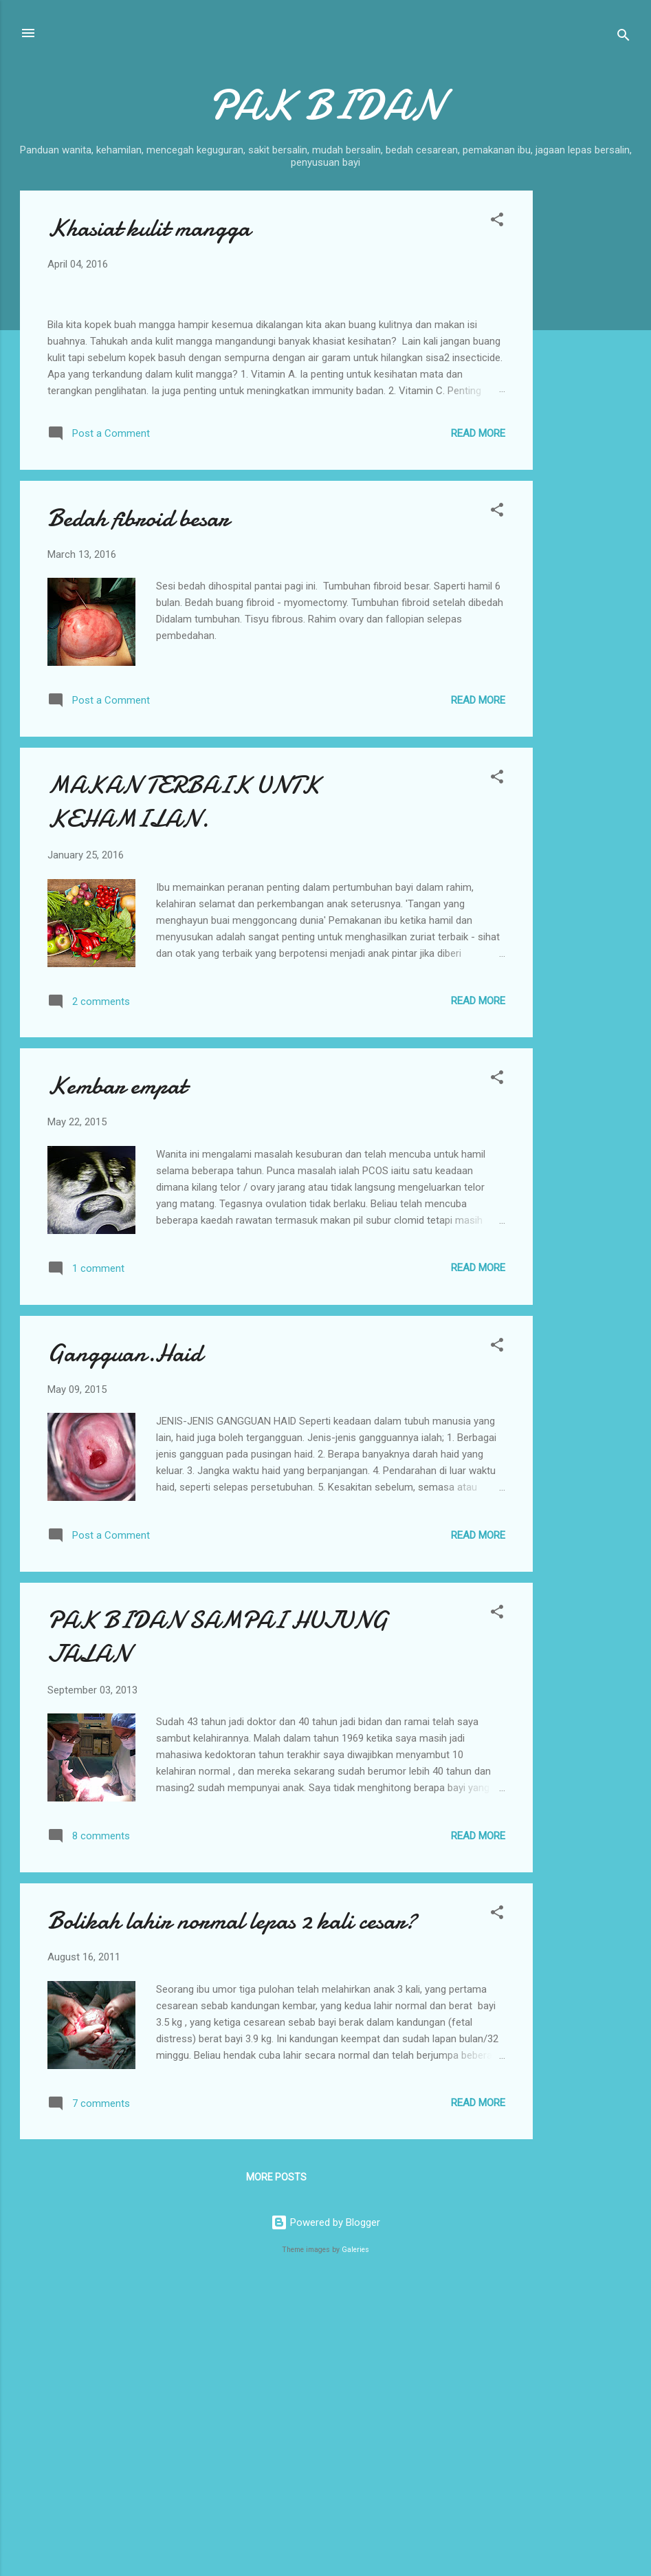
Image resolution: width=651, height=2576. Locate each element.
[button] (497, 221)
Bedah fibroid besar (138, 808)
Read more (478, 723)
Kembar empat (116, 1377)
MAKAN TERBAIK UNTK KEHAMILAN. (183, 1092)
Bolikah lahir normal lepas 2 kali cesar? (232, 2211)
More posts (276, 2468)
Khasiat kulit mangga (148, 228)
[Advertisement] (588, 397)
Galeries (355, 2539)
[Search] (623, 37)
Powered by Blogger (325, 2513)
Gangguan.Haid (124, 1643)
